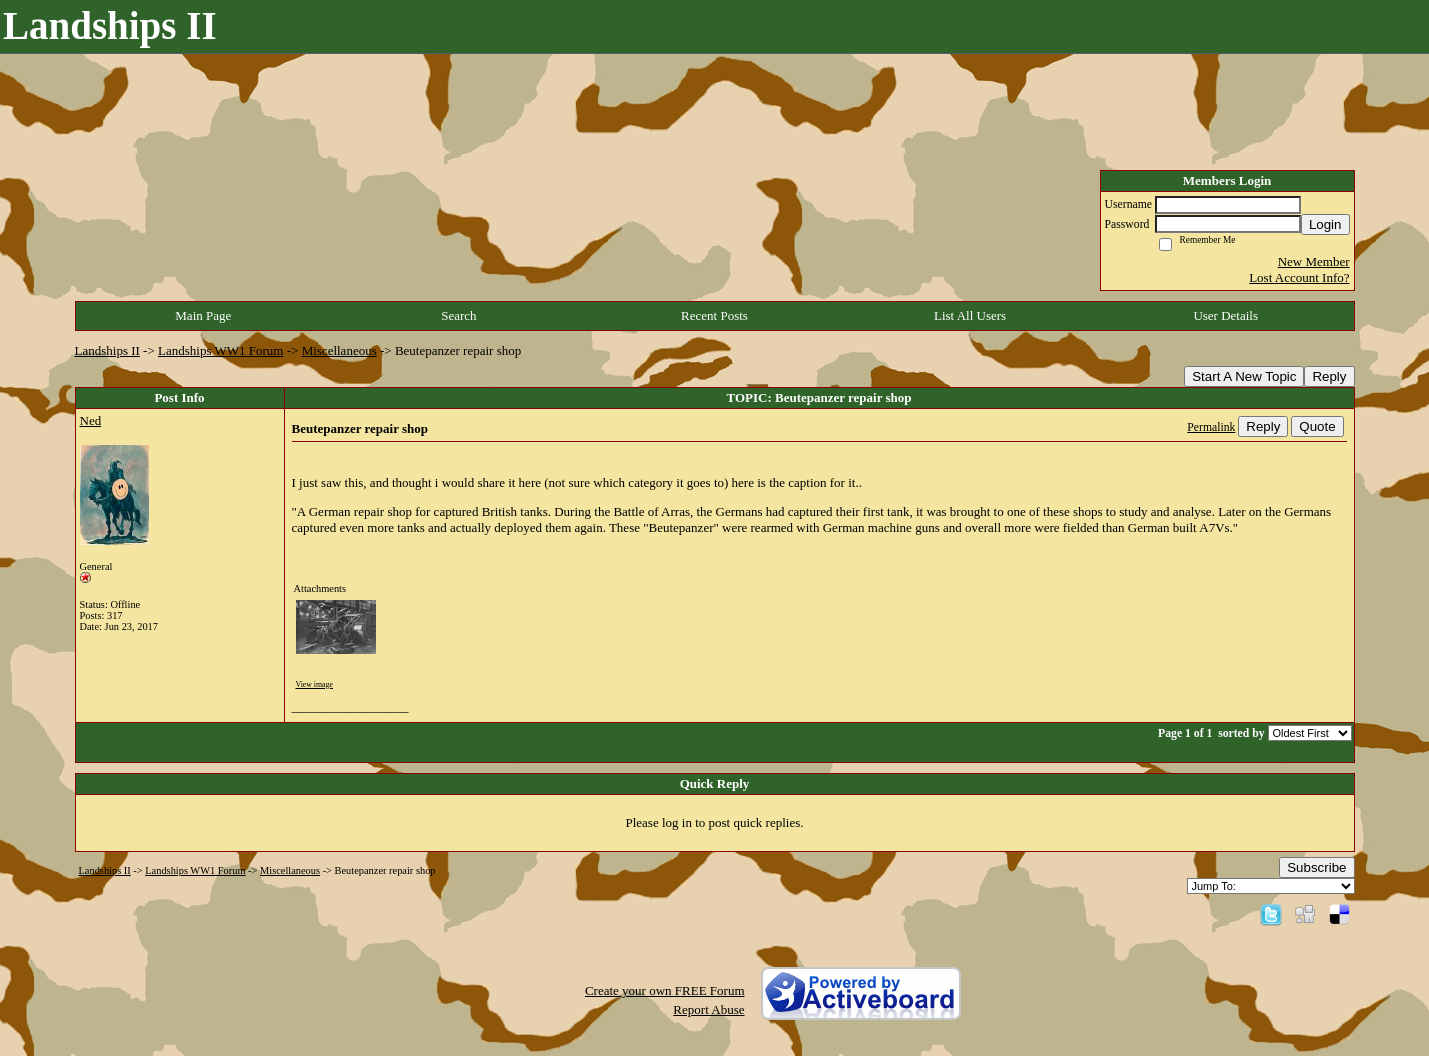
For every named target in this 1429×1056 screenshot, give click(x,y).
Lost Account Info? (1299, 277)
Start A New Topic (1244, 376)
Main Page (203, 315)
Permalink (1211, 427)
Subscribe (1316, 867)
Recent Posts (714, 315)
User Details (1225, 315)
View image (314, 684)
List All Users (970, 315)
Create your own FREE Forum (665, 990)
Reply (1329, 376)
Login (1325, 224)
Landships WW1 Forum (220, 350)
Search (458, 315)
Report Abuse (708, 1009)
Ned (91, 420)
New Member (1314, 261)
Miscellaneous (339, 350)
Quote (1317, 426)
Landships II (107, 350)
